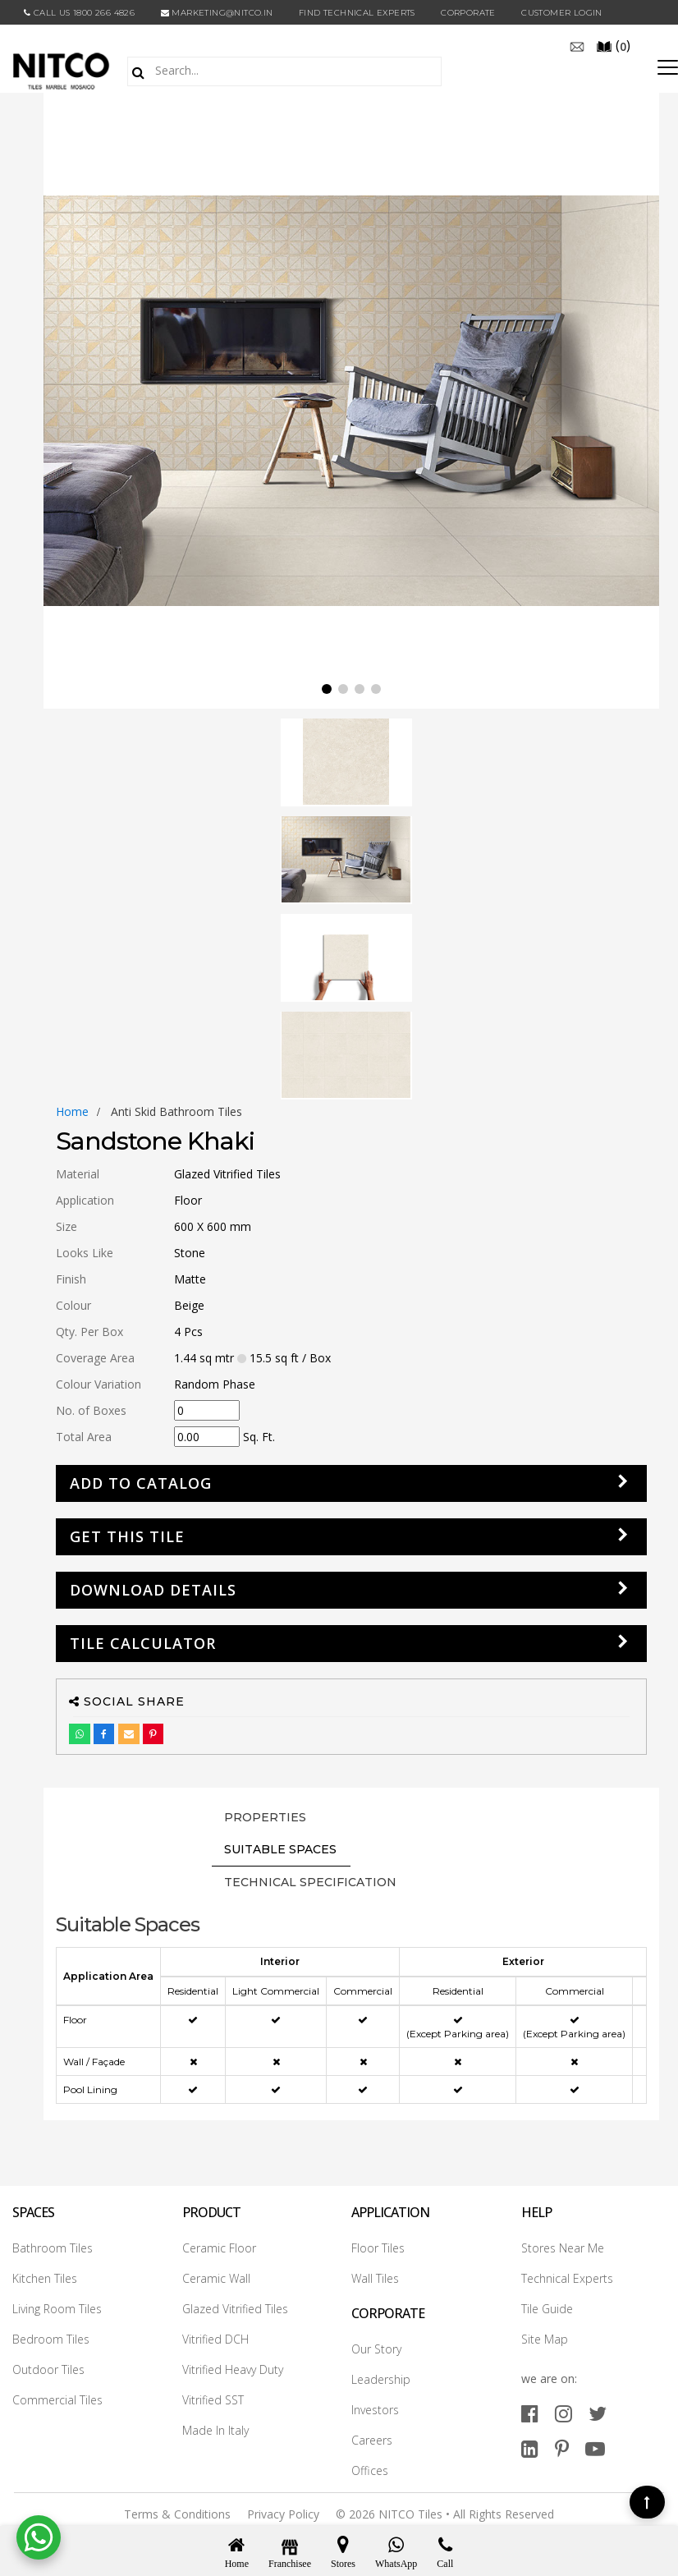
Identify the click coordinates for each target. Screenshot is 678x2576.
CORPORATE (468, 12)
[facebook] (529, 2413)
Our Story (376, 2349)
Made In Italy (215, 2430)
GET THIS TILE (127, 1536)
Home (72, 1111)
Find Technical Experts (357, 12)
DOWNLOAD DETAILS (153, 1590)
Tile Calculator (143, 1643)
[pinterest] (562, 2448)
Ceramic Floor (219, 2248)
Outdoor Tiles (48, 2369)
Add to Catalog (141, 1483)
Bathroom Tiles (52, 2248)
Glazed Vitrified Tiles (235, 2309)
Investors (375, 2410)
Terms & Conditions (177, 2514)
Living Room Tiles (57, 2309)
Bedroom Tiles (50, 2339)
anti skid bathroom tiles (176, 1111)
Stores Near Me (562, 2248)
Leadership (380, 2379)
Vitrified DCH (215, 2339)
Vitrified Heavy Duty (232, 2369)
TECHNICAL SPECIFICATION (310, 1882)
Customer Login (561, 12)
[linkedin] (529, 2448)
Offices (369, 2470)
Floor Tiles (378, 2248)
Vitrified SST (213, 2400)
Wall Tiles (375, 2278)
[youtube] (595, 2448)
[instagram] (563, 2413)
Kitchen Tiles (44, 2278)
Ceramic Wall (216, 2278)
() (613, 45)
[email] (577, 45)
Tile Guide (547, 2309)
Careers (371, 2440)
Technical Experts (567, 2278)
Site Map (544, 2339)
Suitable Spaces (280, 1849)
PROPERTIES (265, 1817)
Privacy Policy (283, 2514)
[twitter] (598, 2413)
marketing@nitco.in (217, 12)
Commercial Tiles (57, 2400)
